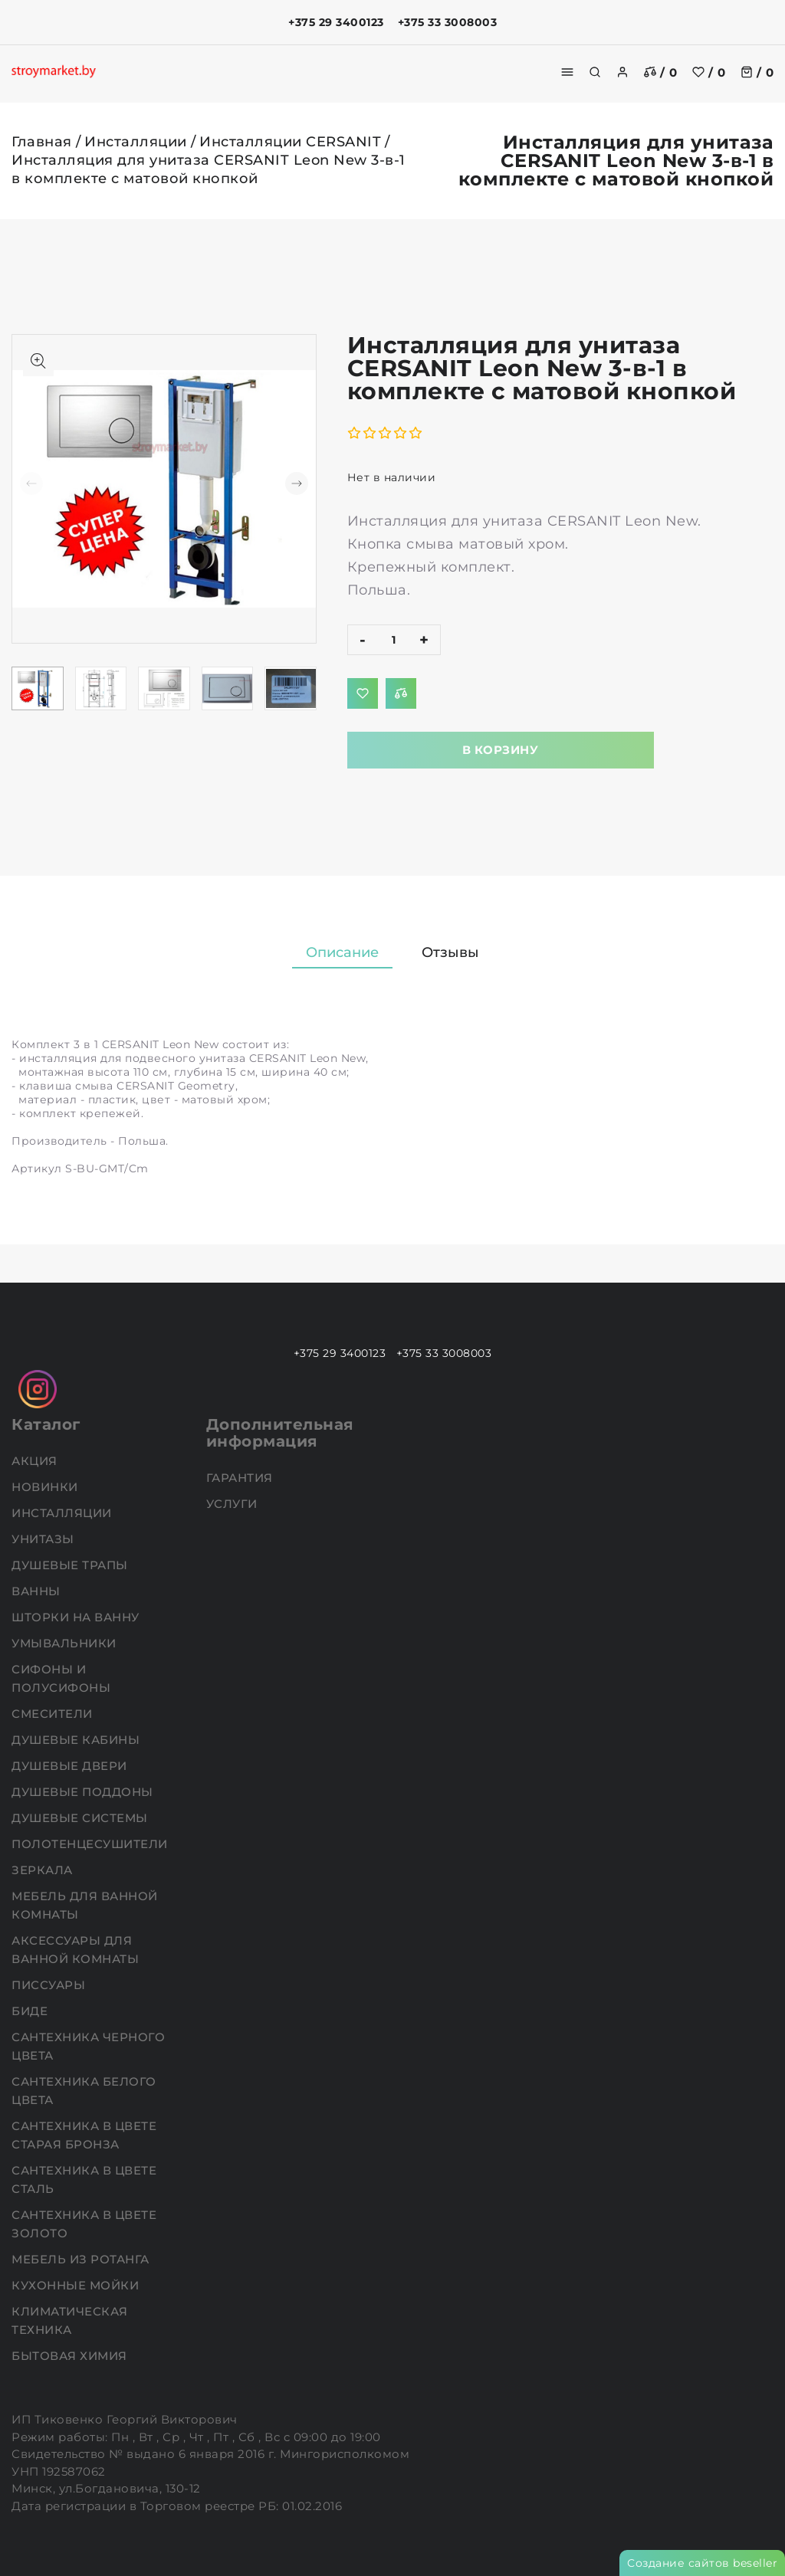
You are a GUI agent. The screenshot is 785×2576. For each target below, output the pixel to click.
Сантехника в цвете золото (83, 2223)
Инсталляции (135, 141)
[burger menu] (567, 72)
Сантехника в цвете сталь (83, 2179)
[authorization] (622, 72)
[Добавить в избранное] (362, 693)
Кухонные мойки (77, 2285)
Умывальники (65, 1643)
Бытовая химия (70, 2355)
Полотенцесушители (91, 1844)
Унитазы (44, 1539)
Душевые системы (81, 1818)
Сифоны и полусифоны (62, 1678)
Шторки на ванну (77, 1617)
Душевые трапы (71, 1565)
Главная (41, 141)
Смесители (53, 1713)
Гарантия (241, 1477)
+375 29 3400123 (336, 22)
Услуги (233, 1503)
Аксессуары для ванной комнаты (77, 1949)
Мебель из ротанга (82, 2259)
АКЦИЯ (36, 1461)
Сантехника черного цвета (88, 2046)
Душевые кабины (77, 1739)
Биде (31, 2011)
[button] (296, 483)
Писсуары (50, 1985)
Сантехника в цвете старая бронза (83, 2135)
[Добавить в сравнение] (401, 693)
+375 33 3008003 (448, 22)
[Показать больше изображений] (38, 361)
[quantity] (394, 639)
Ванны (37, 1591)
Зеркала (43, 1870)
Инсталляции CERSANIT (290, 141)
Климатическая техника (69, 2320)
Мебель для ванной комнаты (84, 1905)
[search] (595, 72)
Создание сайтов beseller (702, 2563)
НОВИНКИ (46, 1487)
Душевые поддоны (83, 1792)
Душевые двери (70, 1765)
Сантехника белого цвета (83, 2090)
